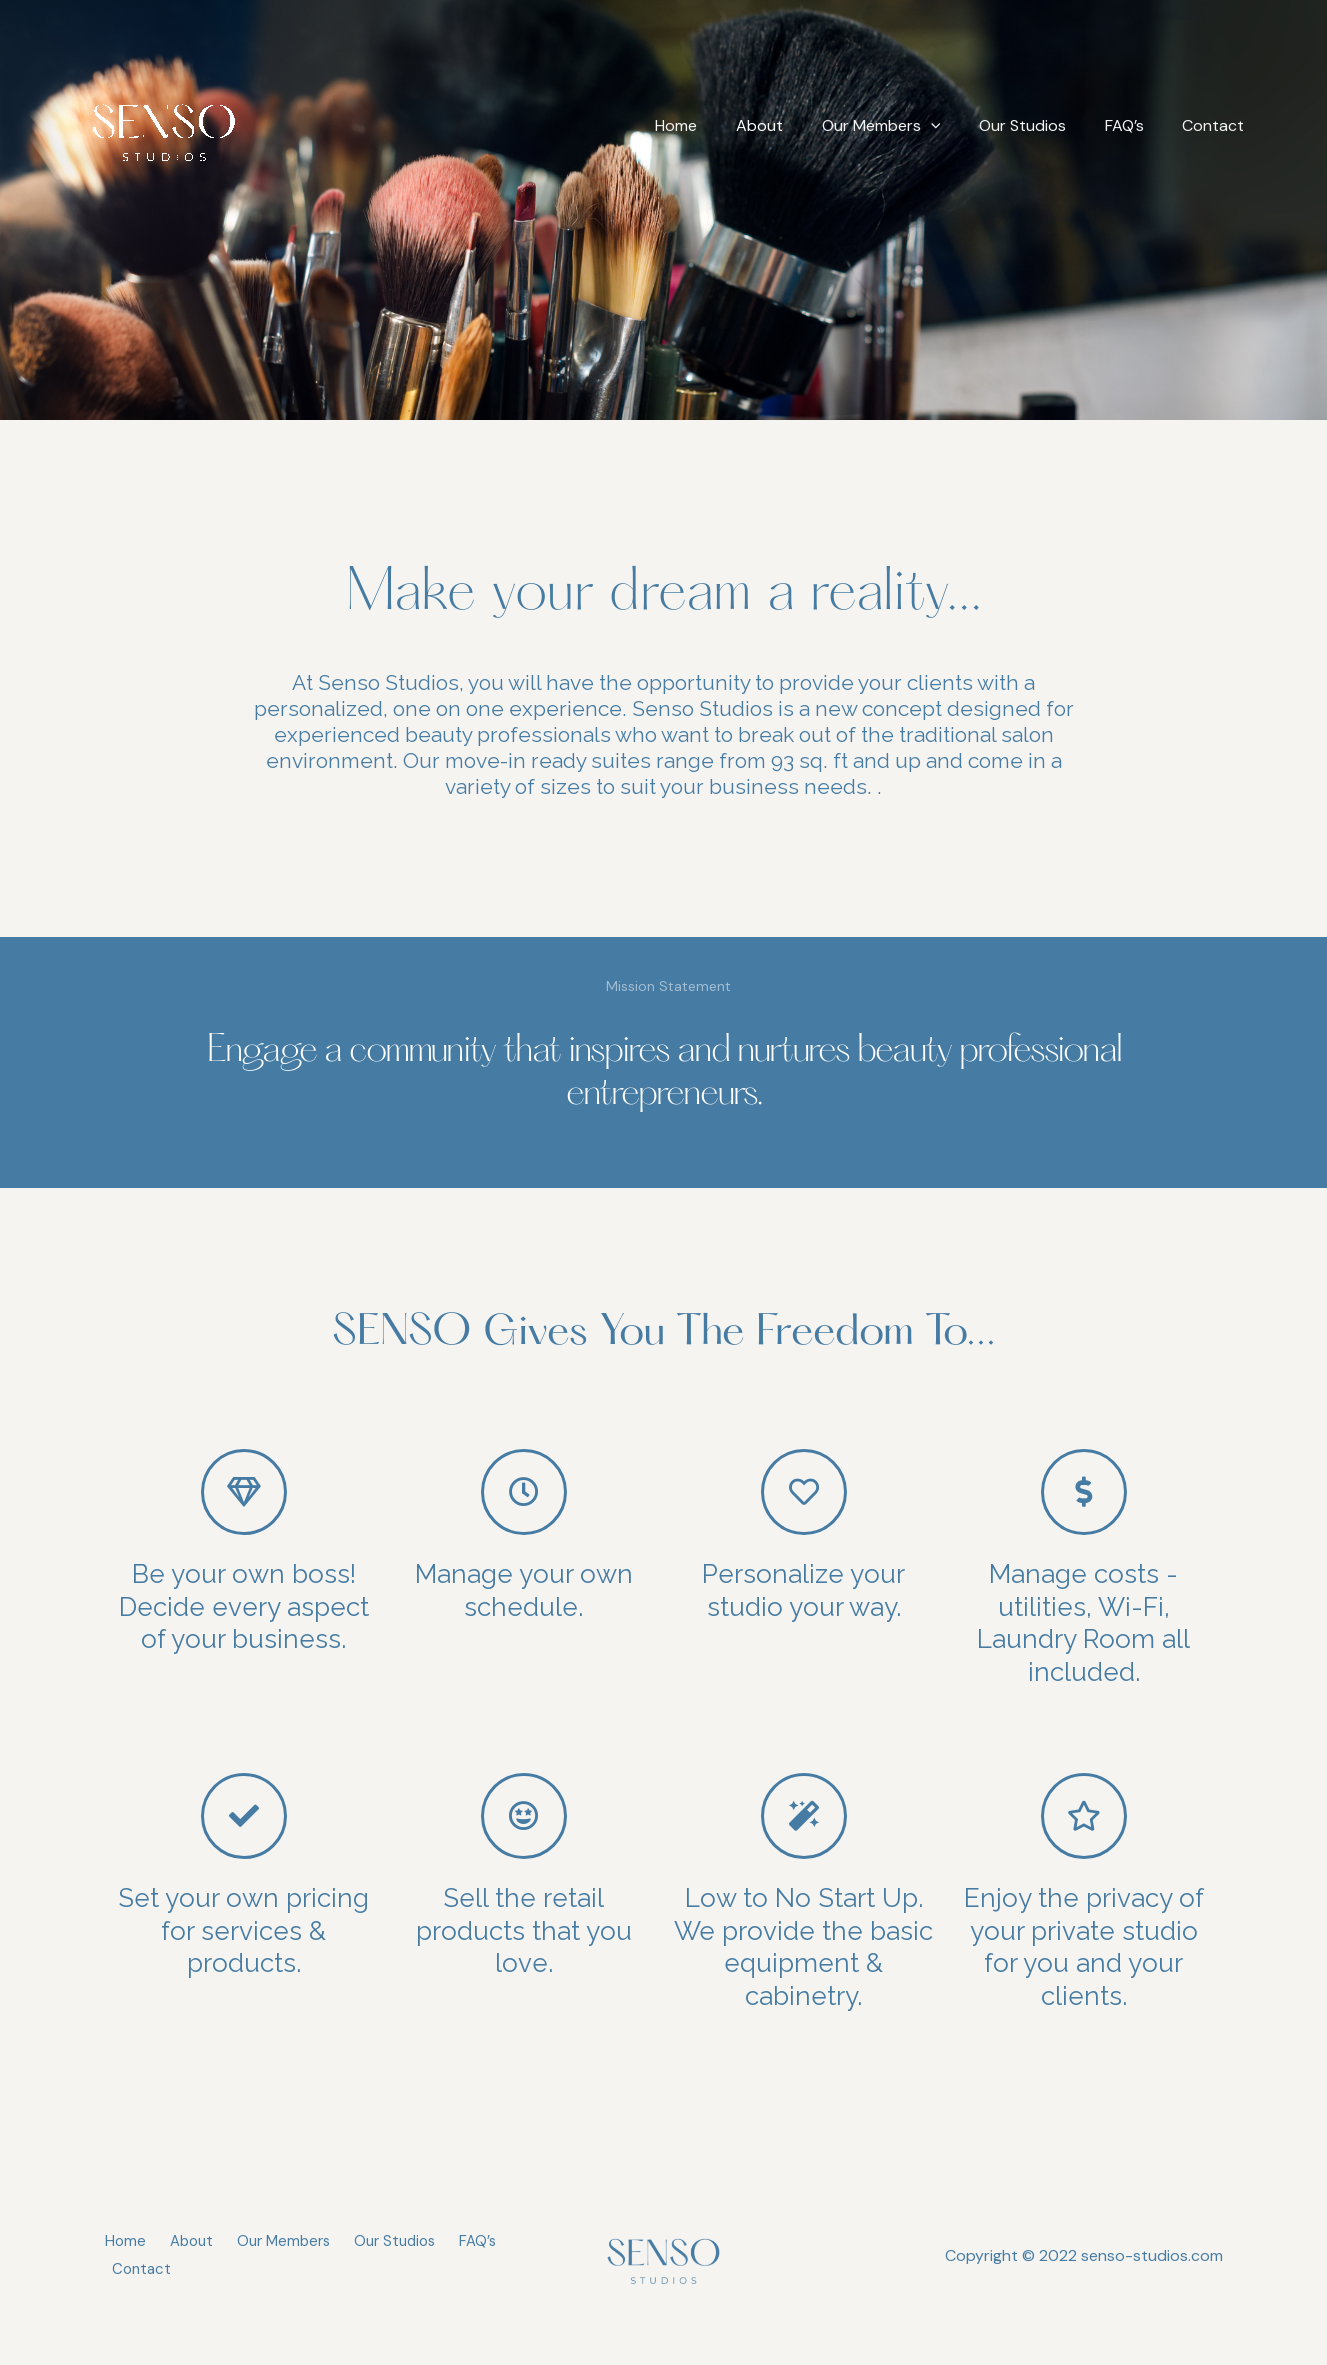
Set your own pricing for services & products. (243, 1930)
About (789, 125)
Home (713, 125)
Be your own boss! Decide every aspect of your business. (244, 1606)
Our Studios (1039, 125)
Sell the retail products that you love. (524, 1930)
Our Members (904, 126)
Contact (1217, 125)
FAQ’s (1134, 125)
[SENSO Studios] (164, 124)
